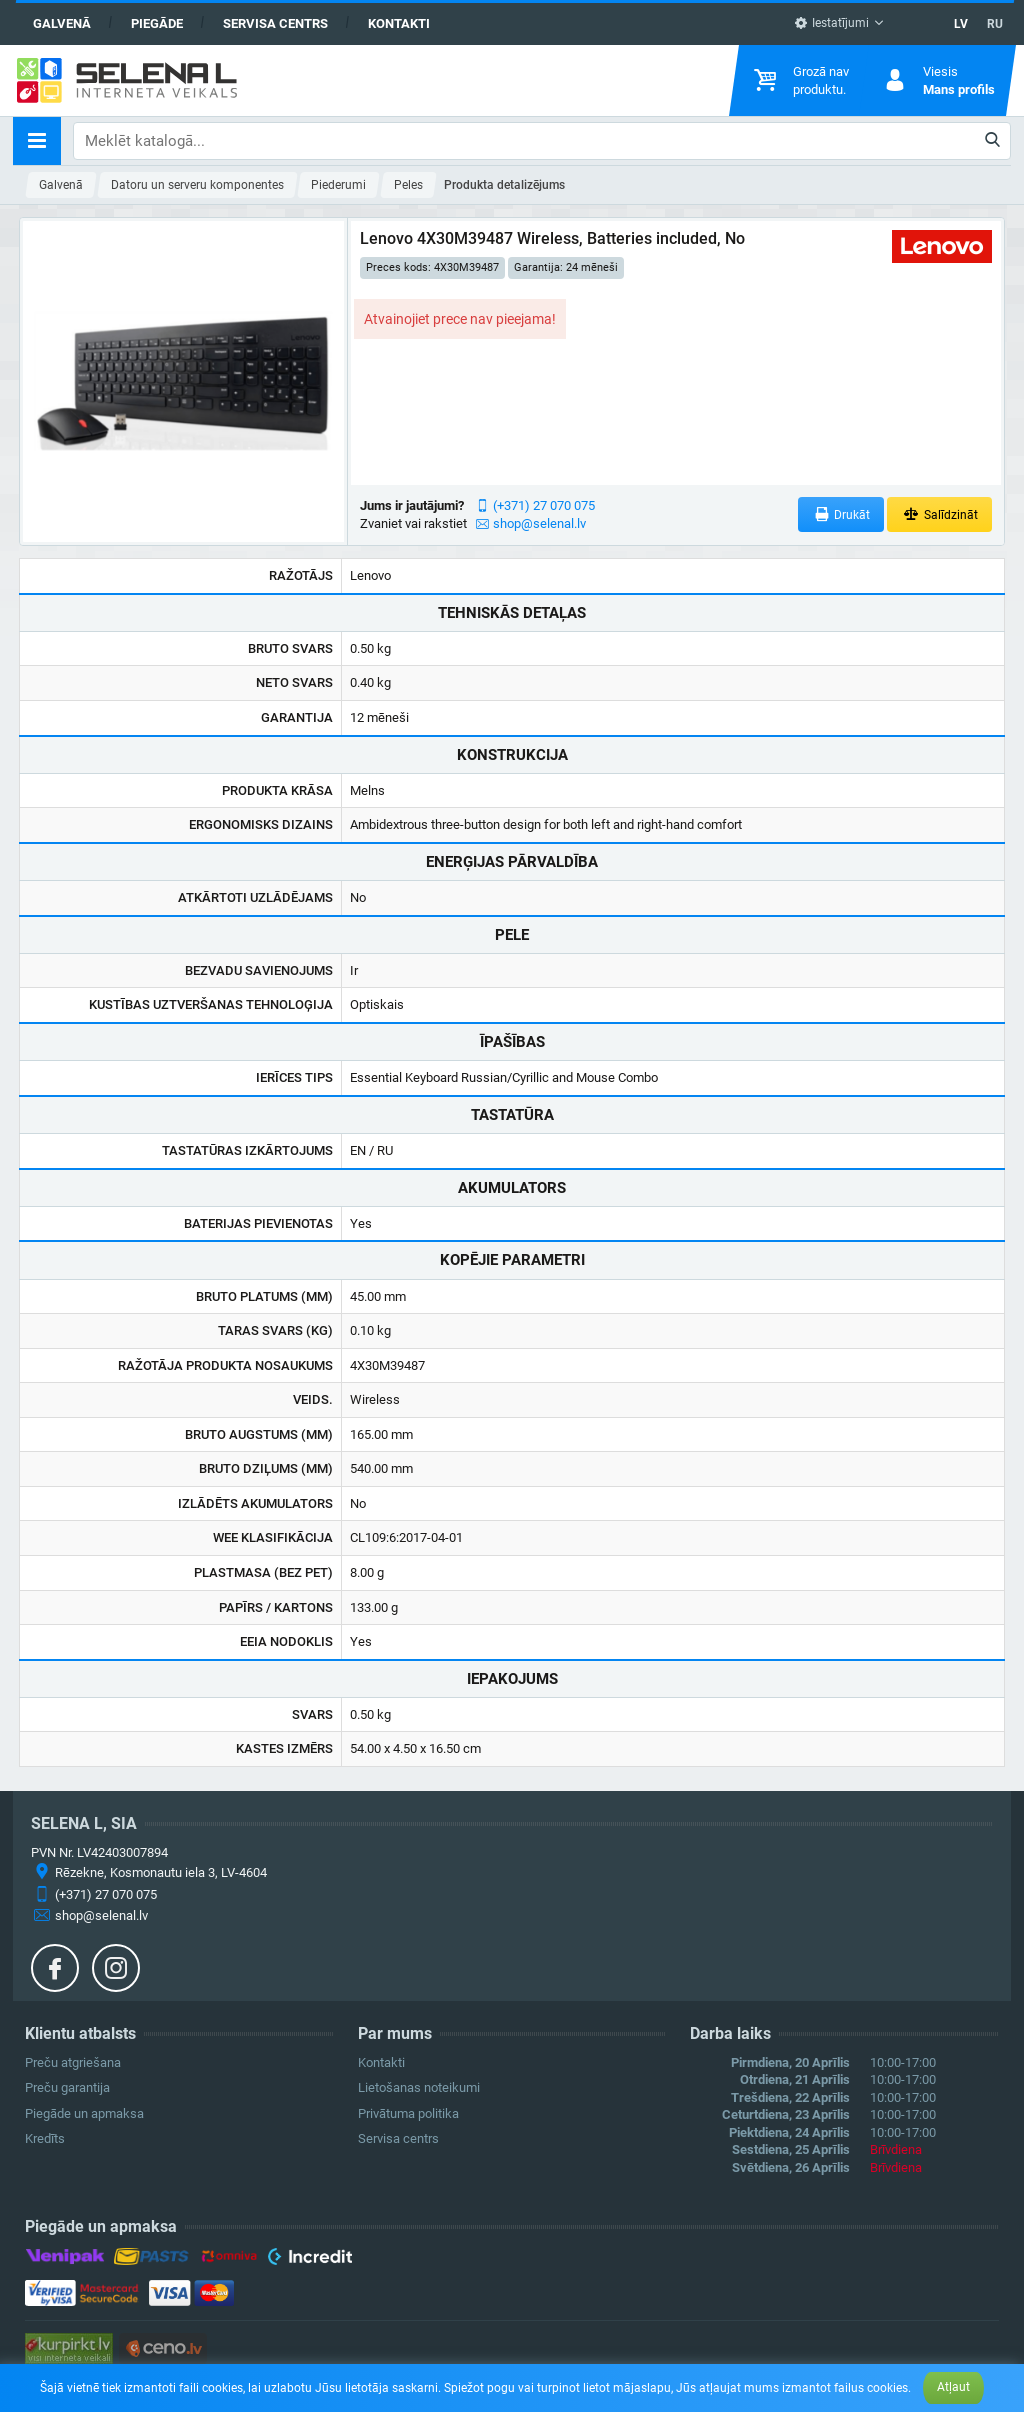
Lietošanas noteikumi (419, 2087)
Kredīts (45, 2138)
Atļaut (953, 2387)
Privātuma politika (408, 2113)
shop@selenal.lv (539, 523)
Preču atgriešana (73, 2062)
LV (961, 24)
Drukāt (841, 514)
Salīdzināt (939, 514)
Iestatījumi (831, 23)
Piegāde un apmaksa (84, 2113)
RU (995, 24)
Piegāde (157, 23)
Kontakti (399, 23)
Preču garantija (67, 2087)
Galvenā (62, 23)
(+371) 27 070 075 (544, 505)
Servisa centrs (275, 23)
